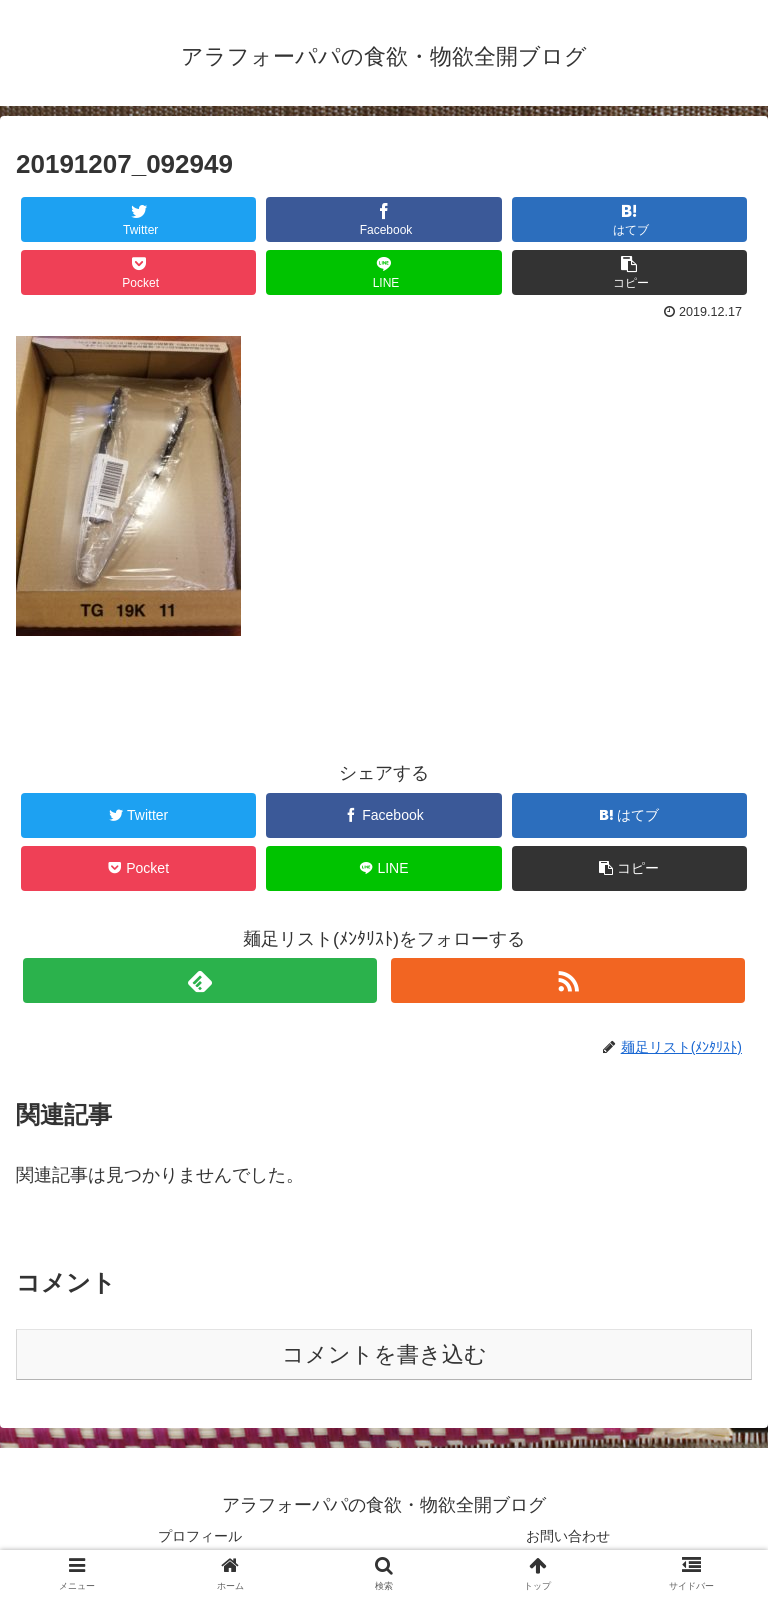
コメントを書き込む (384, 1354)
